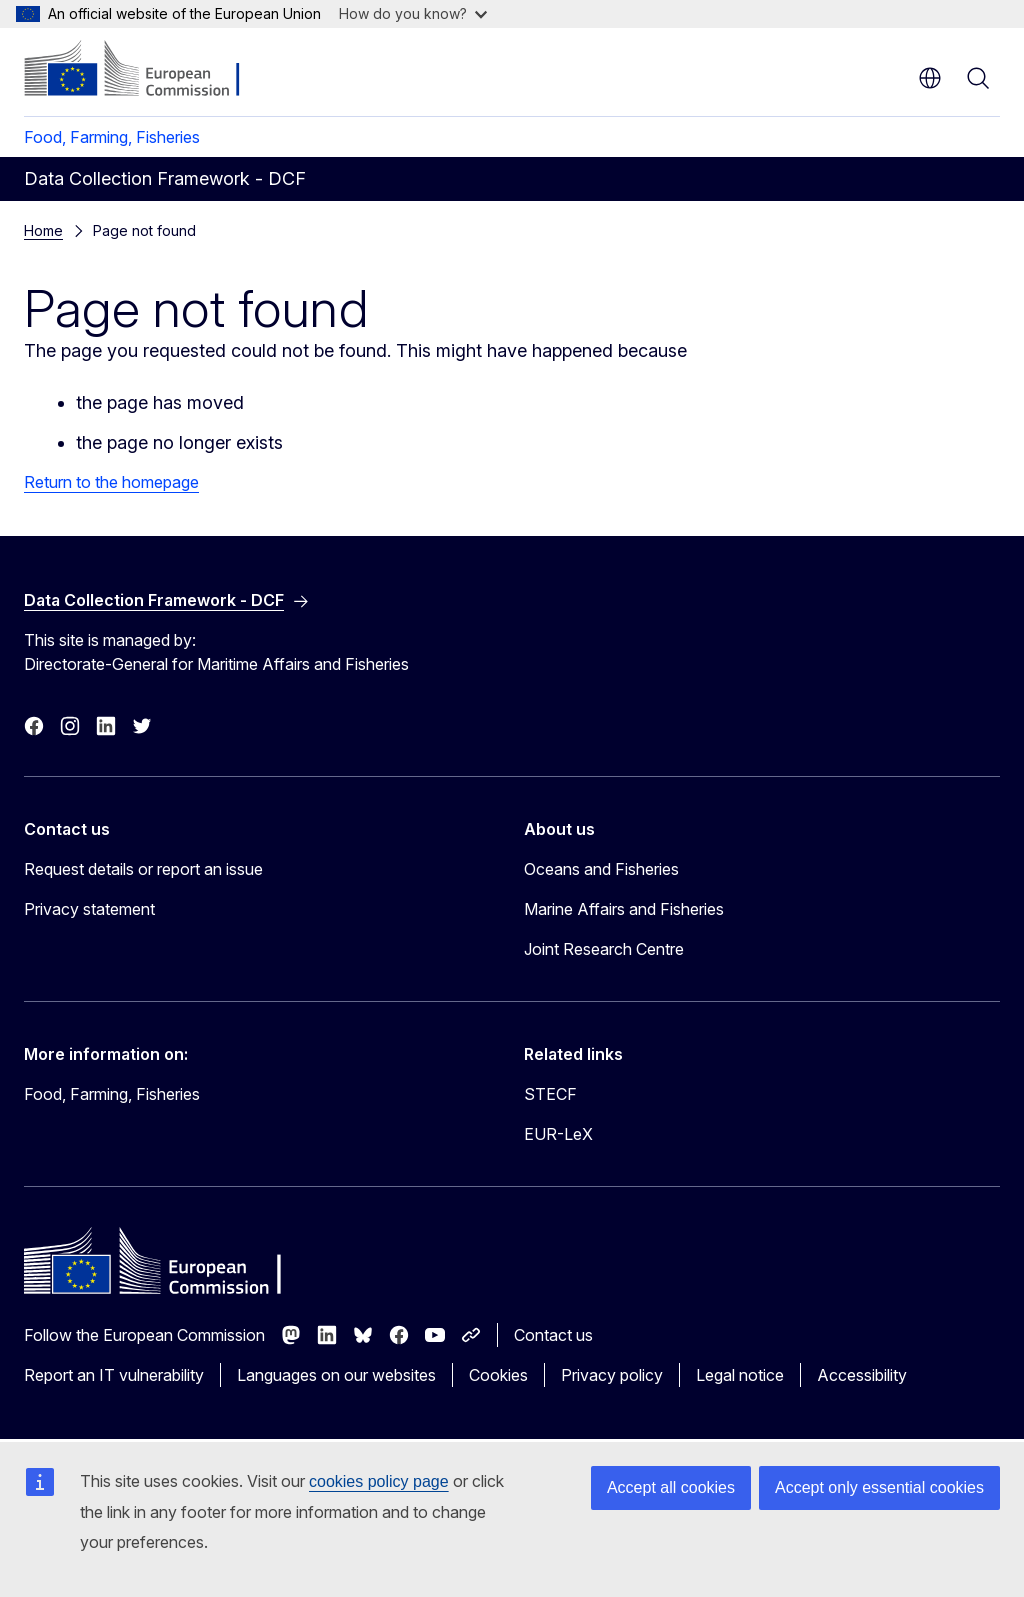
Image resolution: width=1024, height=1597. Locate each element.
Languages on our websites (336, 1375)
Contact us (553, 1335)
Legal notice (740, 1375)
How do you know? (413, 13)
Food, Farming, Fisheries (112, 137)
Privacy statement (89, 909)
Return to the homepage (111, 482)
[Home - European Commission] (145, 70)
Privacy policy (612, 1375)
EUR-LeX (558, 1134)
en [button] (930, 78)
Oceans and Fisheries (601, 869)
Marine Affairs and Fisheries (624, 909)
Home (43, 230)
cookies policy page (379, 1481)
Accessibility (862, 1375)
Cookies (498, 1375)
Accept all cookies (671, 1487)
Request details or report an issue (143, 869)
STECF (550, 1094)
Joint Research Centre (604, 949)
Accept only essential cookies (879, 1487)
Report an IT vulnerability (114, 1375)
